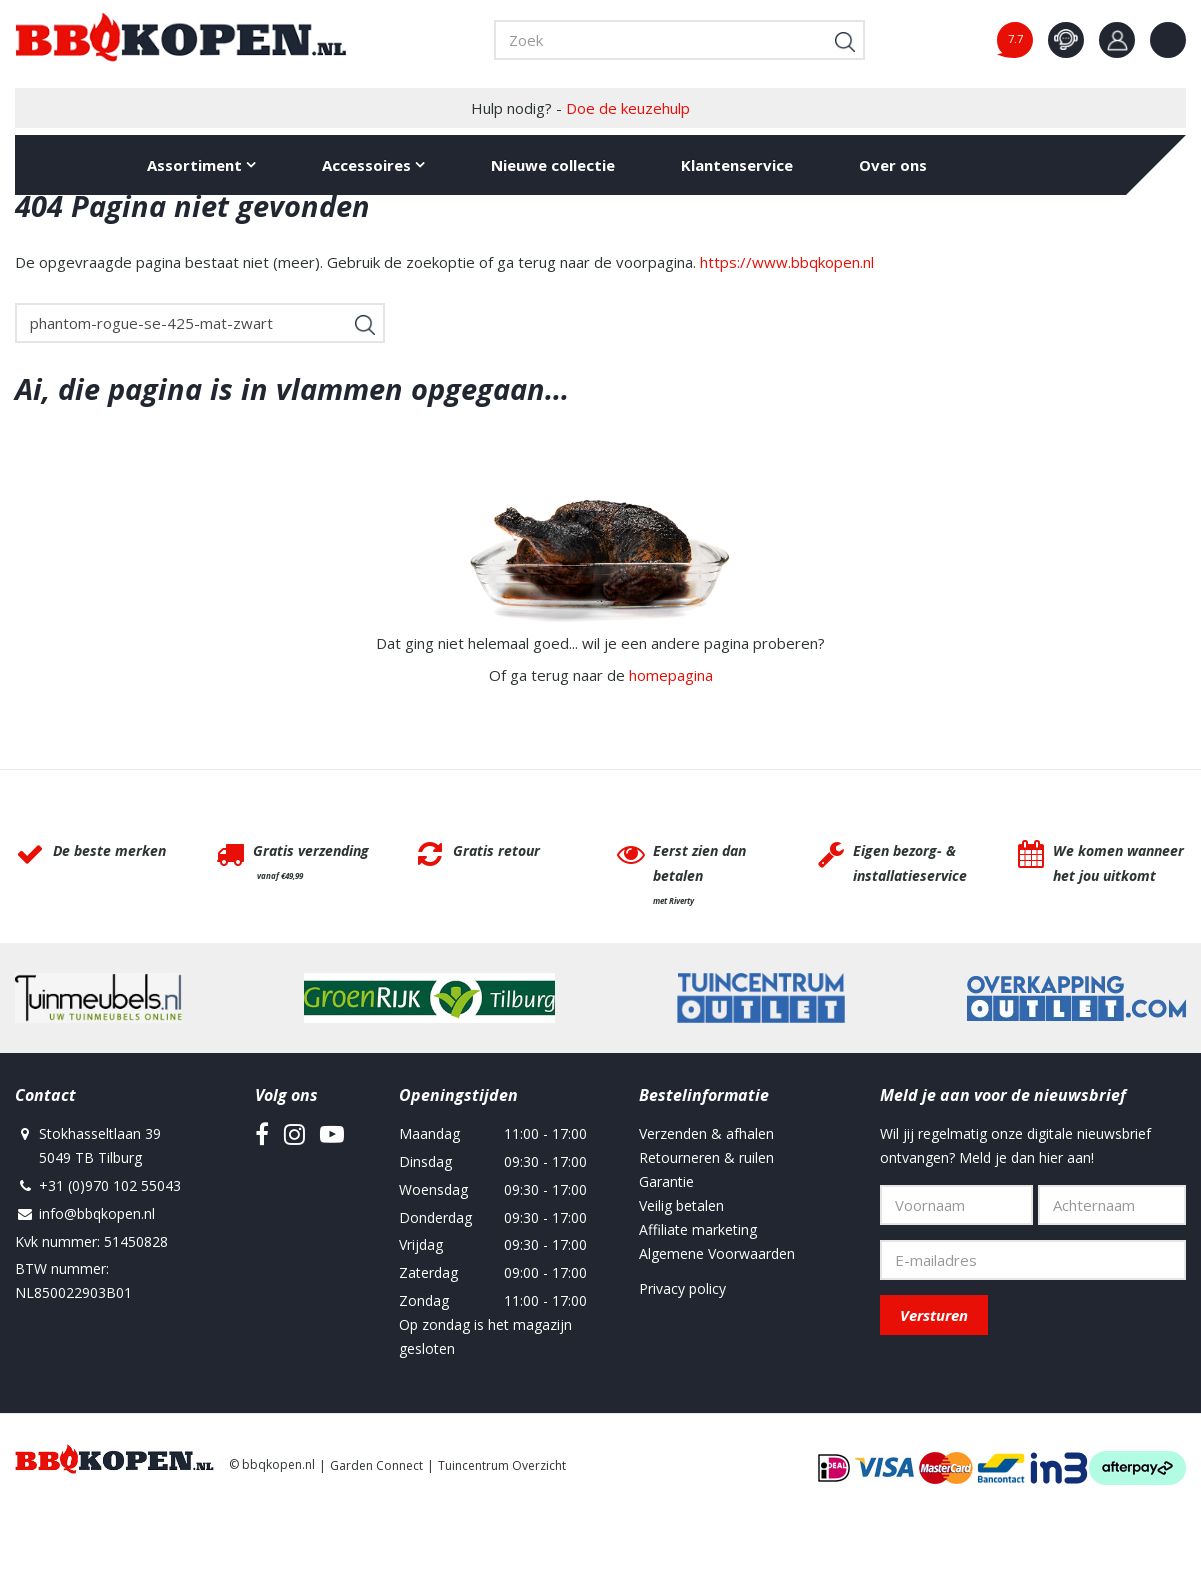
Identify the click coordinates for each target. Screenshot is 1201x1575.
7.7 (1015, 38)
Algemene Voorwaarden (717, 1253)
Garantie (666, 1181)
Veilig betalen (681, 1205)
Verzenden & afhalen (706, 1133)
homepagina (671, 675)
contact (1066, 40)
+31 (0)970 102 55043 (110, 1185)
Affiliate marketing (698, 1229)
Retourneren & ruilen (706, 1157)
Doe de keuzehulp (628, 108)
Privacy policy (682, 1288)
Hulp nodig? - (580, 108)
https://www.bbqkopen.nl (787, 262)
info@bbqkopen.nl (97, 1213)
